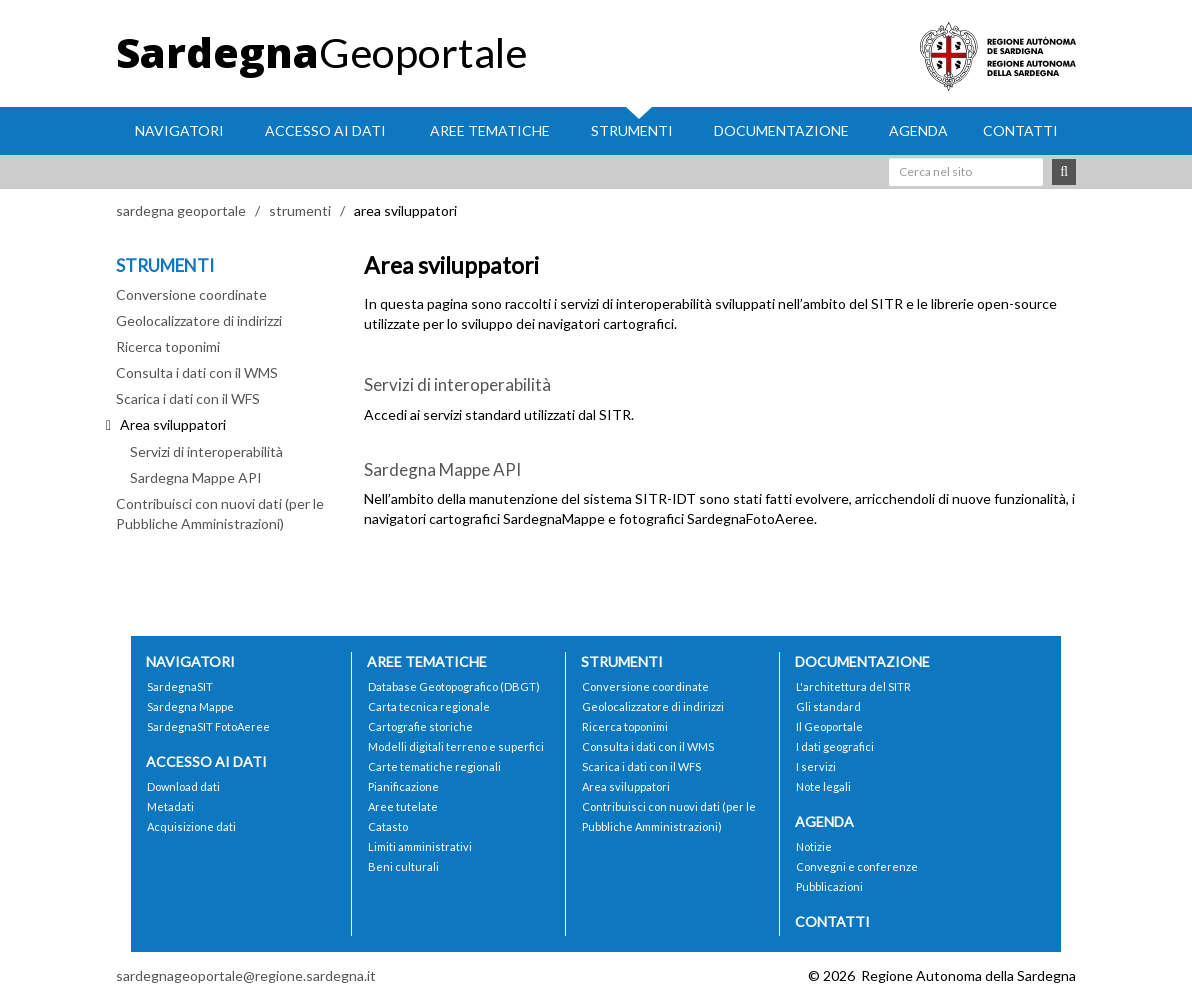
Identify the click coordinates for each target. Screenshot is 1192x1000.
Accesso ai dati (325, 130)
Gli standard (828, 706)
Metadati (170, 806)
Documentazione (781, 130)
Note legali (823, 786)
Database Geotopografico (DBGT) (454, 686)
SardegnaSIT (180, 686)
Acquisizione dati (191, 826)
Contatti (1020, 130)
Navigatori (179, 130)
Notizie (814, 846)
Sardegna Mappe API (196, 477)
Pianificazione (403, 786)
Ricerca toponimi (168, 346)
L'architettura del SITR (853, 686)
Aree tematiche (490, 130)
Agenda (918, 130)
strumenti (300, 210)
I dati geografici (835, 746)
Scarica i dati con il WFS (188, 398)
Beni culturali (403, 866)
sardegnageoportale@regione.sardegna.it (246, 975)
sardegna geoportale (181, 210)
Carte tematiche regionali (434, 766)
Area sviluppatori (626, 786)
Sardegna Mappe (190, 706)
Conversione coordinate (191, 294)
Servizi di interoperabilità (206, 451)
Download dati (183, 786)
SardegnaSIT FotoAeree (208, 726)
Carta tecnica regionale (429, 706)
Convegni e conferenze (857, 866)
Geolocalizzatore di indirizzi (199, 320)
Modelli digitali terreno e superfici (456, 746)
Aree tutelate (403, 806)
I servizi (816, 766)
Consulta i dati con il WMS (197, 372)
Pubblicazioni (829, 886)
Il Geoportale (829, 726)
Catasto (388, 826)
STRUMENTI (165, 265)
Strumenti (632, 130)
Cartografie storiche (420, 726)
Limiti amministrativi (420, 846)
